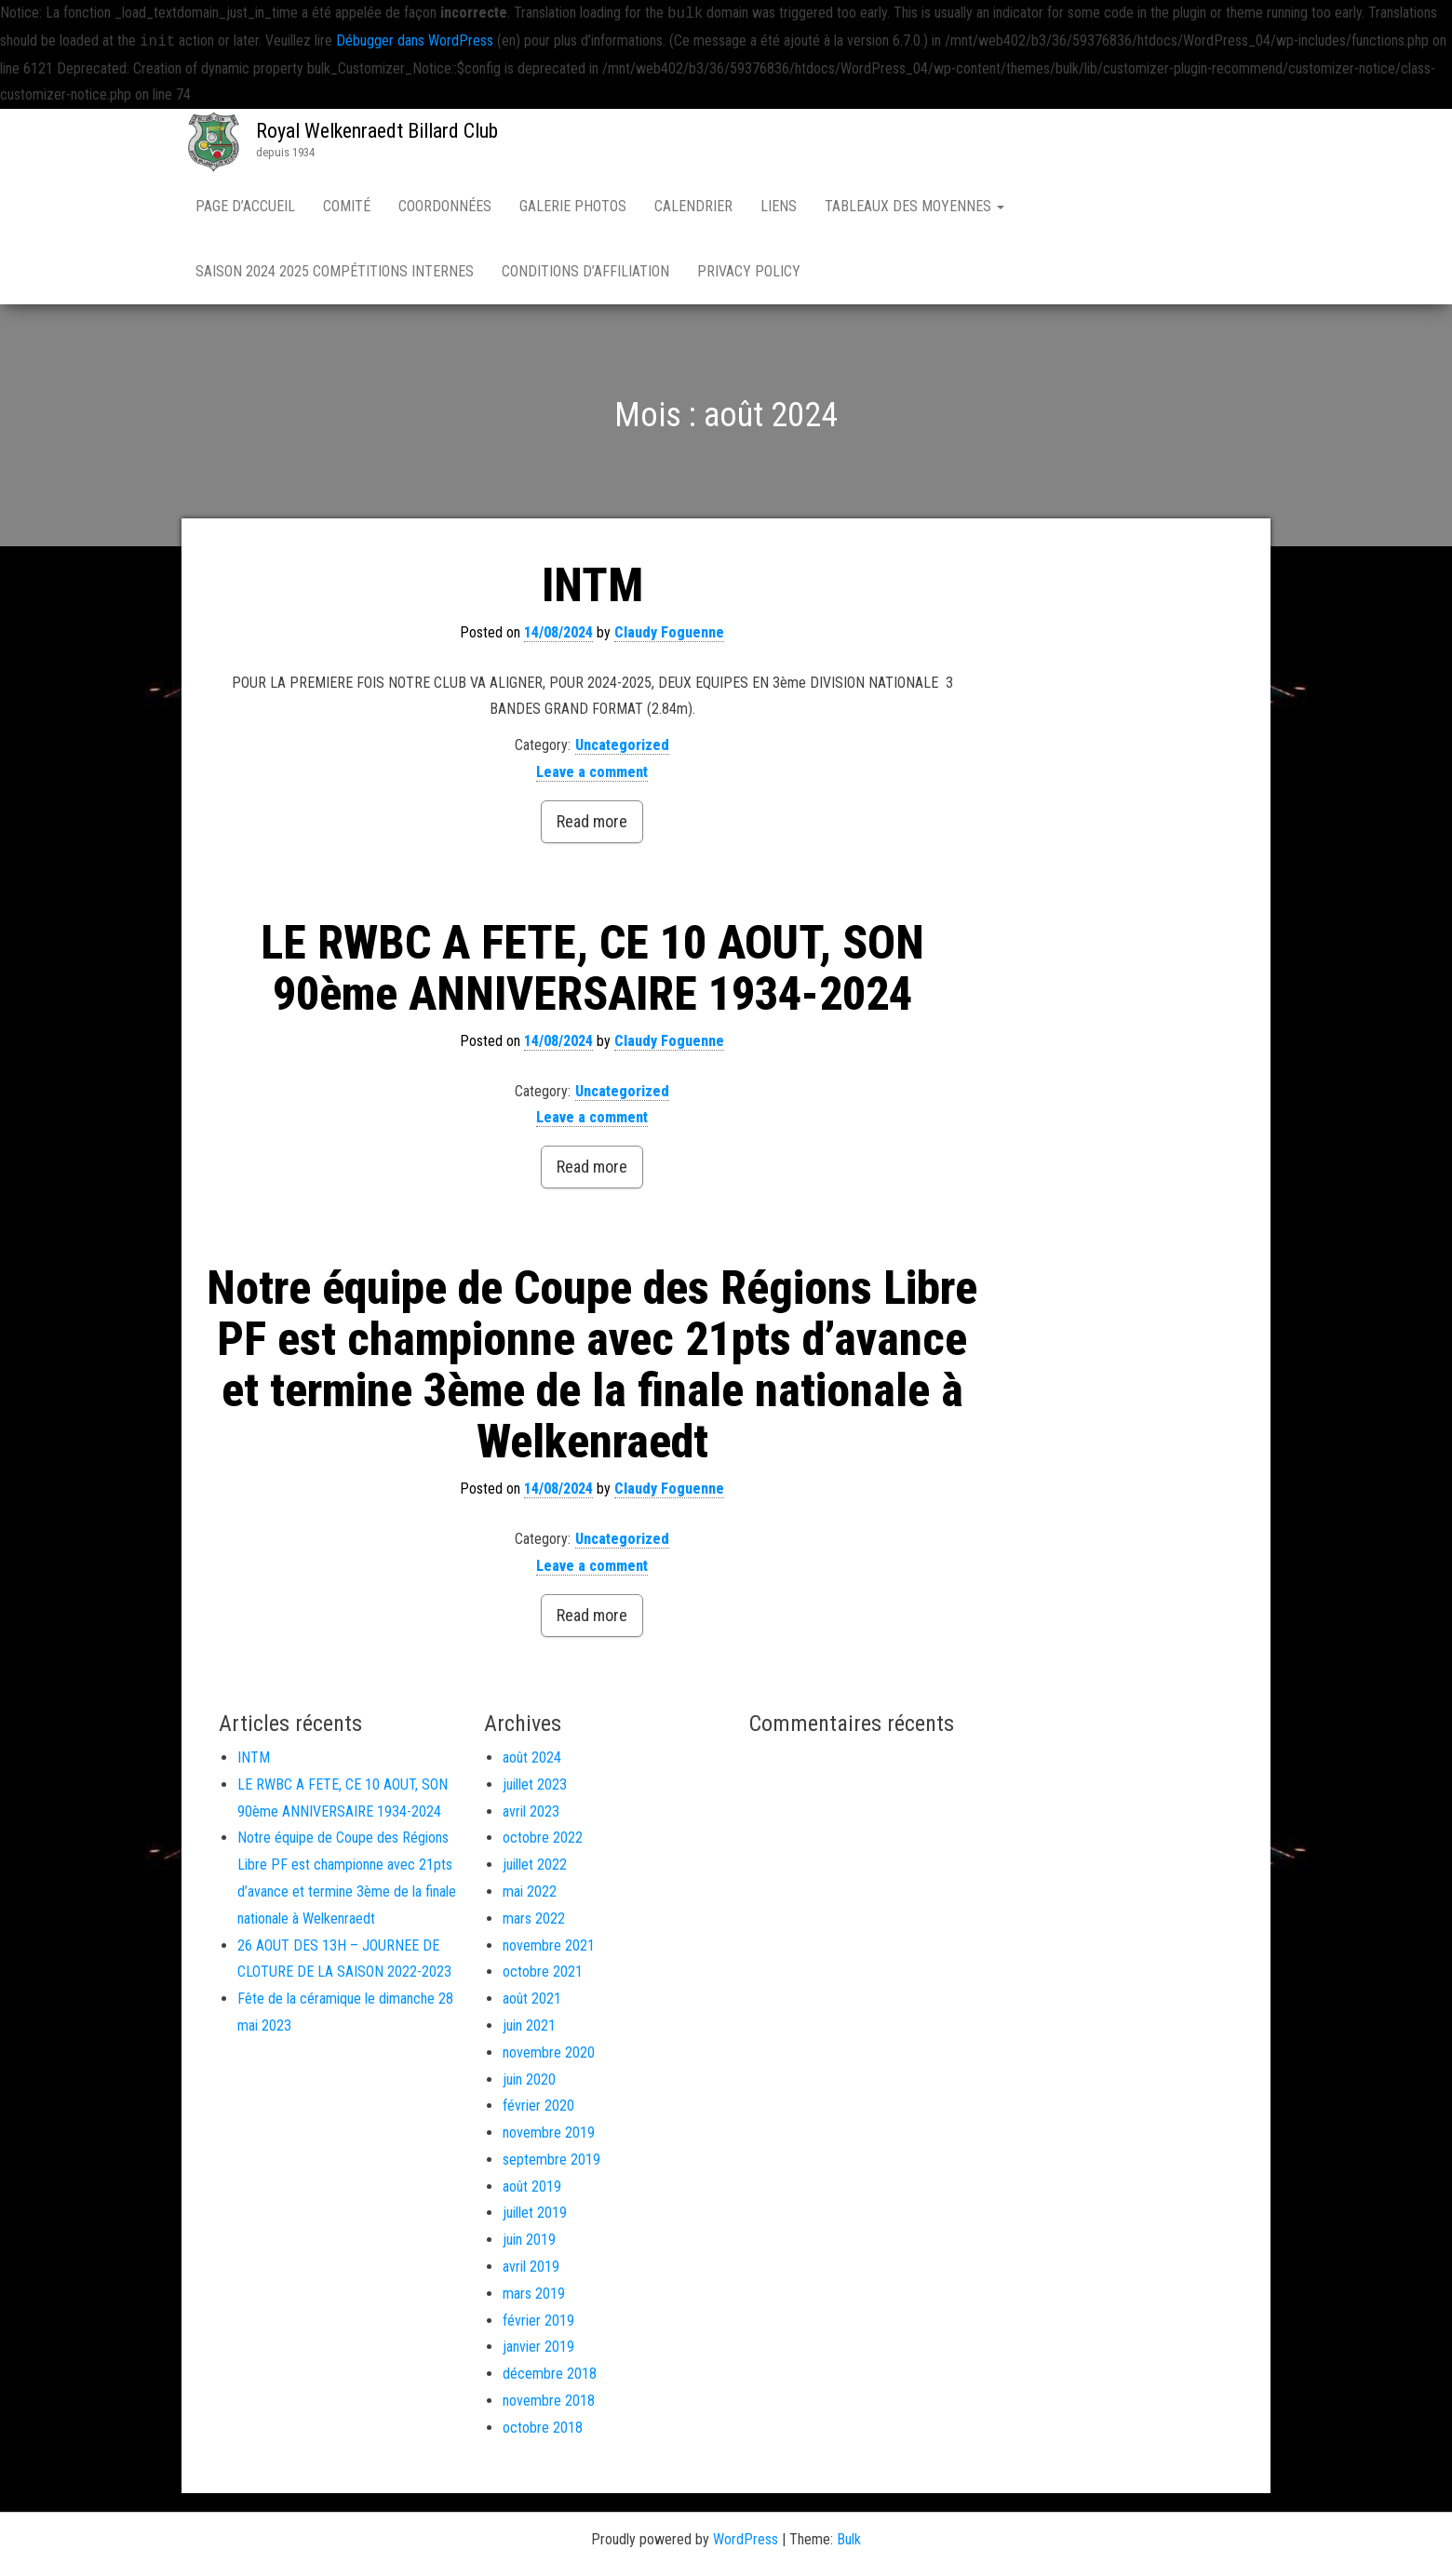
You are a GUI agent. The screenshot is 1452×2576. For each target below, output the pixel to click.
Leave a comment (592, 772)
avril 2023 (531, 1811)
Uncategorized (622, 745)
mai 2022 (530, 1891)
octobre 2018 (543, 2427)
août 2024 (532, 1757)
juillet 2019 (535, 2212)
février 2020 (538, 2105)
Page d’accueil (245, 206)
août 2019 (532, 2186)
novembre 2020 (549, 2052)
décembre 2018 (550, 2373)
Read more (592, 821)
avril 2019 (531, 2266)
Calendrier (693, 206)
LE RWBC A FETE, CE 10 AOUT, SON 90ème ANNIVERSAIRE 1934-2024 (592, 968)
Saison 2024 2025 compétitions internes (334, 271)
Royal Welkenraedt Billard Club (377, 130)
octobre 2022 (543, 1837)
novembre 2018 (549, 2400)
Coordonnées (444, 206)
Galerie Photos (572, 206)
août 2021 (532, 1998)
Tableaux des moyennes (914, 206)
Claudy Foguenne (669, 632)
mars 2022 (534, 1918)
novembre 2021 (549, 1945)
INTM (592, 585)
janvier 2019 (538, 2346)
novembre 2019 (549, 2132)
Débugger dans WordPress (414, 41)
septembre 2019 (551, 2159)
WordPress (745, 2539)
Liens (778, 206)
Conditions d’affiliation (585, 271)
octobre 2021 (543, 1971)
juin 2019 (529, 2239)
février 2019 (538, 2320)
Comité (346, 206)
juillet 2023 (535, 1784)
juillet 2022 (535, 1864)
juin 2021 (529, 2025)
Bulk (849, 2539)
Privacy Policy (748, 271)
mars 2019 (534, 2293)
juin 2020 (529, 2079)
